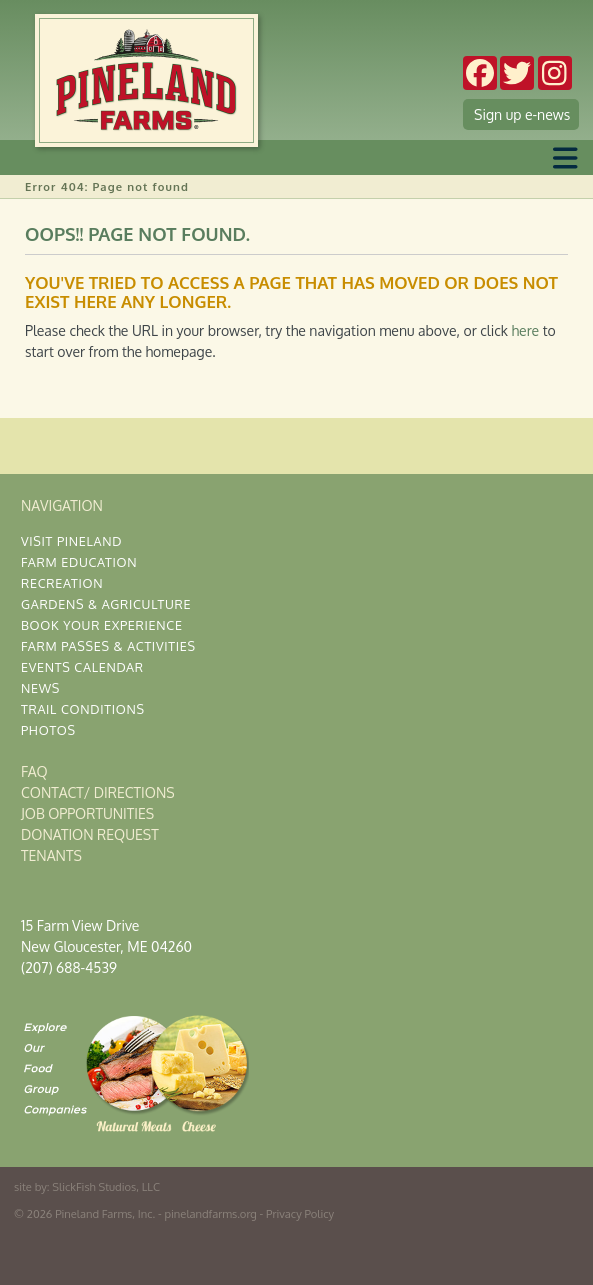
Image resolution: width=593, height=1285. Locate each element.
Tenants (51, 855)
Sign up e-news (522, 114)
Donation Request (90, 834)
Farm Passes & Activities (108, 646)
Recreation (62, 583)
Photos (48, 730)
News (40, 688)
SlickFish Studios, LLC (106, 1186)
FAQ (34, 771)
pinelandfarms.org (211, 1213)
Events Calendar (82, 667)
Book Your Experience (102, 625)
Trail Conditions (83, 709)
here (525, 330)
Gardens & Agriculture (106, 604)
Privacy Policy (300, 1213)
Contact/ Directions (98, 792)
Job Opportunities (87, 813)
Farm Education (79, 562)
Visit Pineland (71, 541)
